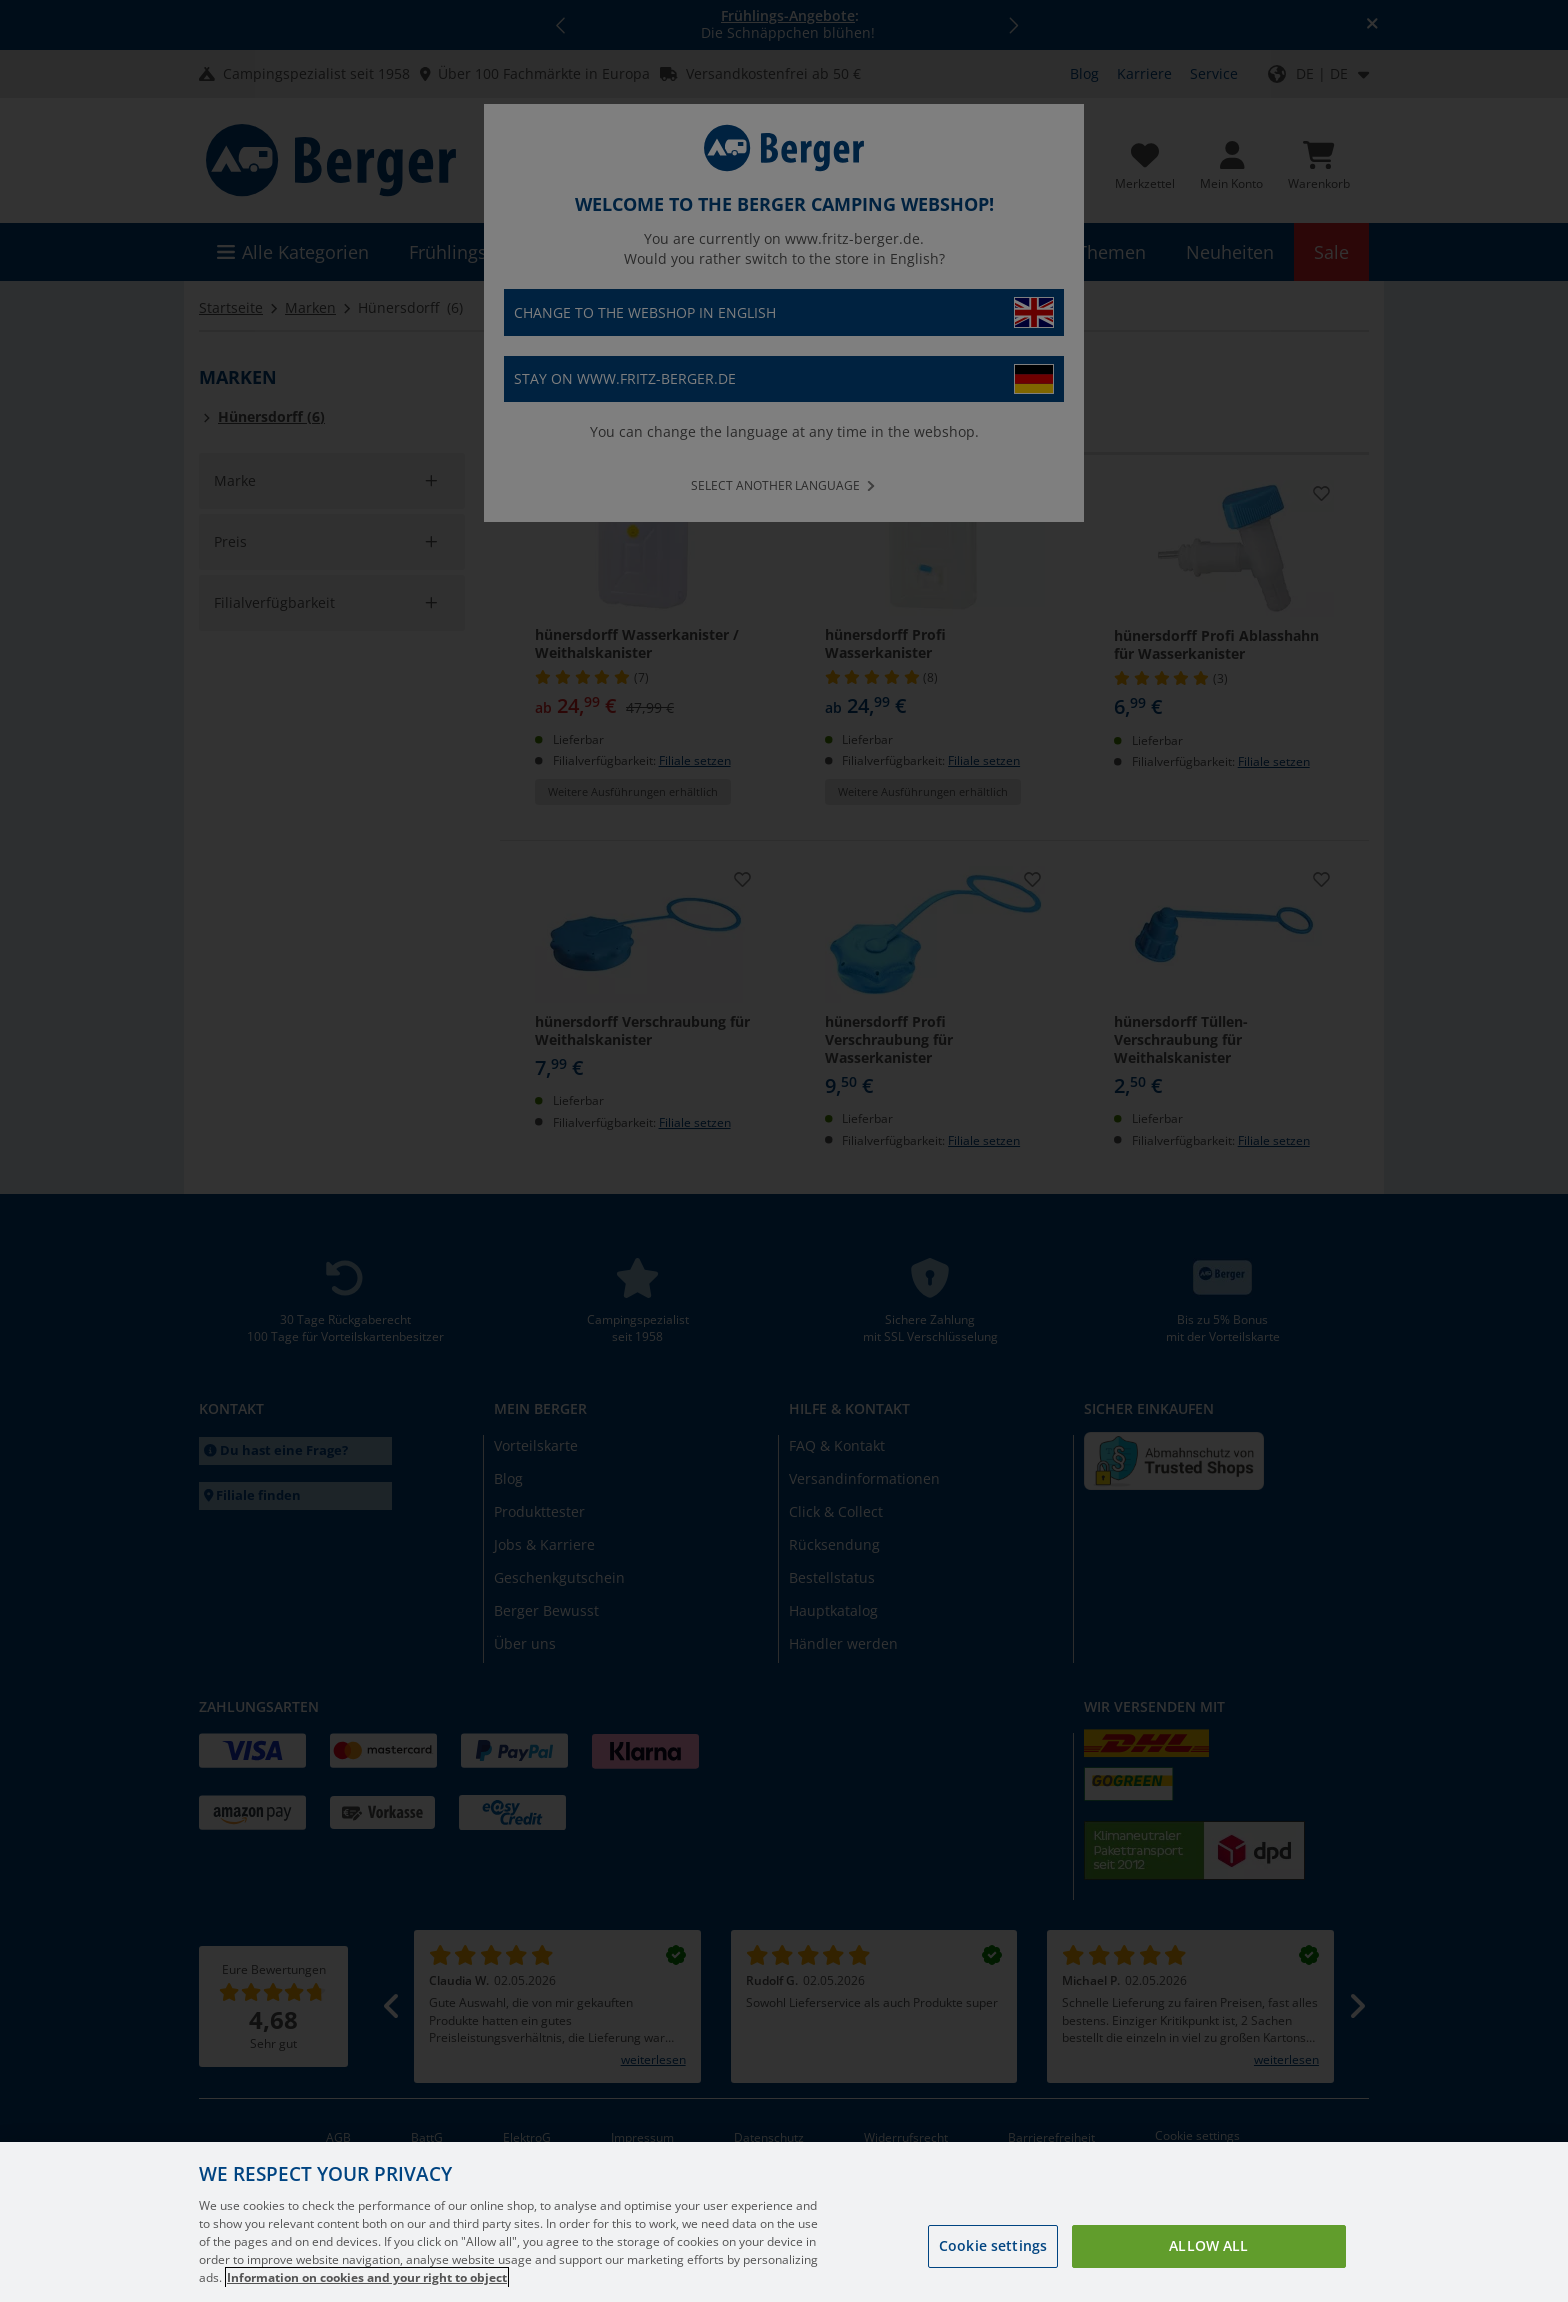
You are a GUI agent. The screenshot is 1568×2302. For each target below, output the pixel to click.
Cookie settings (993, 2273)
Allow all (1208, 2273)
